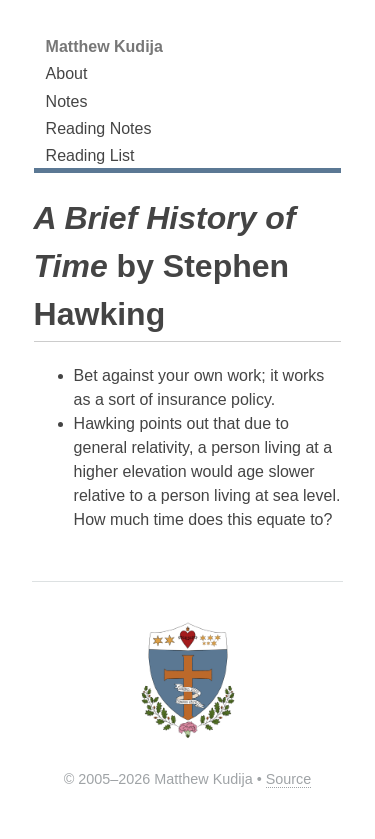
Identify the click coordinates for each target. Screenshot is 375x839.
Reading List (90, 155)
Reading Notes (99, 128)
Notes (67, 101)
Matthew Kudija (104, 46)
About (67, 73)
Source (289, 779)
